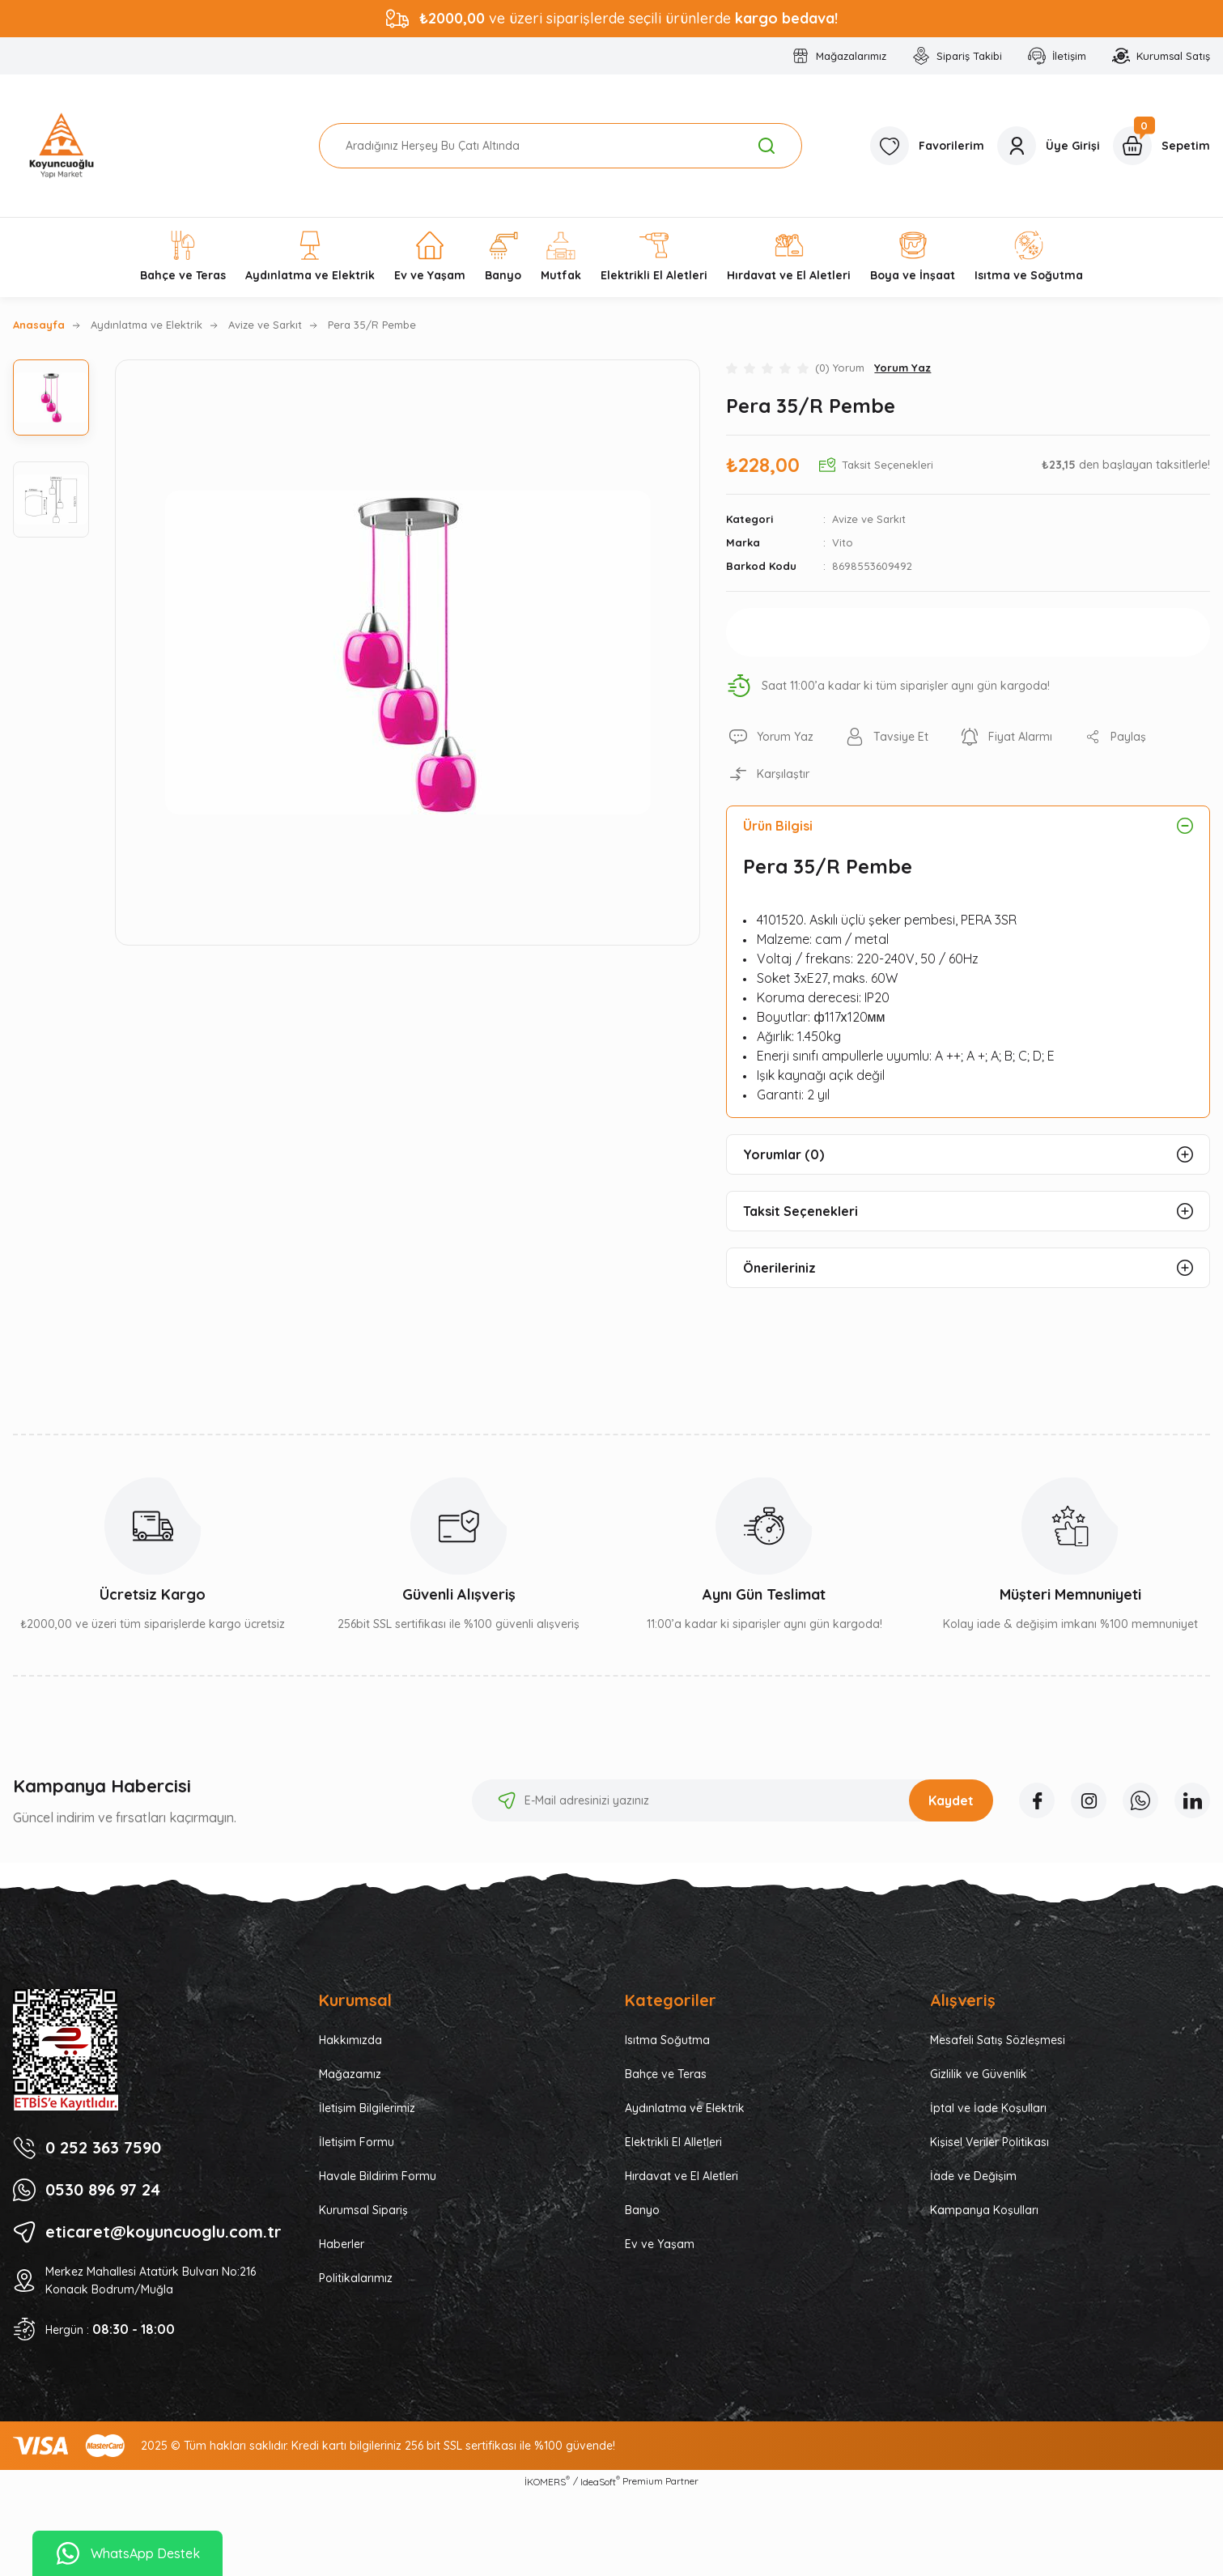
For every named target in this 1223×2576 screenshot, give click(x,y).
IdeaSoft (600, 2481)
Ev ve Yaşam (659, 2244)
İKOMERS (547, 2481)
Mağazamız (350, 2074)
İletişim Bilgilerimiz (367, 2108)
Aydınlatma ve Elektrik (685, 2108)
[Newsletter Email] (732, 1800)
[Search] (561, 145)
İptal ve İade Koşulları (988, 2108)
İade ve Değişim (973, 2176)
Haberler (341, 2244)
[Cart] (1161, 145)
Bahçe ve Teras (666, 2074)
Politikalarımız (356, 2278)
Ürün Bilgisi (778, 826)
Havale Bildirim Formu (377, 2176)
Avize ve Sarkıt (869, 518)
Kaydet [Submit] (951, 1800)
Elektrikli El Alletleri (673, 2142)
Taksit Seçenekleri (800, 1211)
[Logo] (61, 145)
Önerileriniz (779, 1268)
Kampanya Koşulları (984, 2210)
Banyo (642, 2210)
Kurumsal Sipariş (363, 2210)
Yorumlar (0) (783, 1154)
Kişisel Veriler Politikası (989, 2142)
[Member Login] (1048, 145)
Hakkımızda (350, 2040)
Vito (842, 542)
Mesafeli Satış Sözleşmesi (997, 2040)
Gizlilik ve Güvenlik (978, 2074)
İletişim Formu (356, 2142)
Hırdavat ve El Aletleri (681, 2176)
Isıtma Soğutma (667, 2040)
